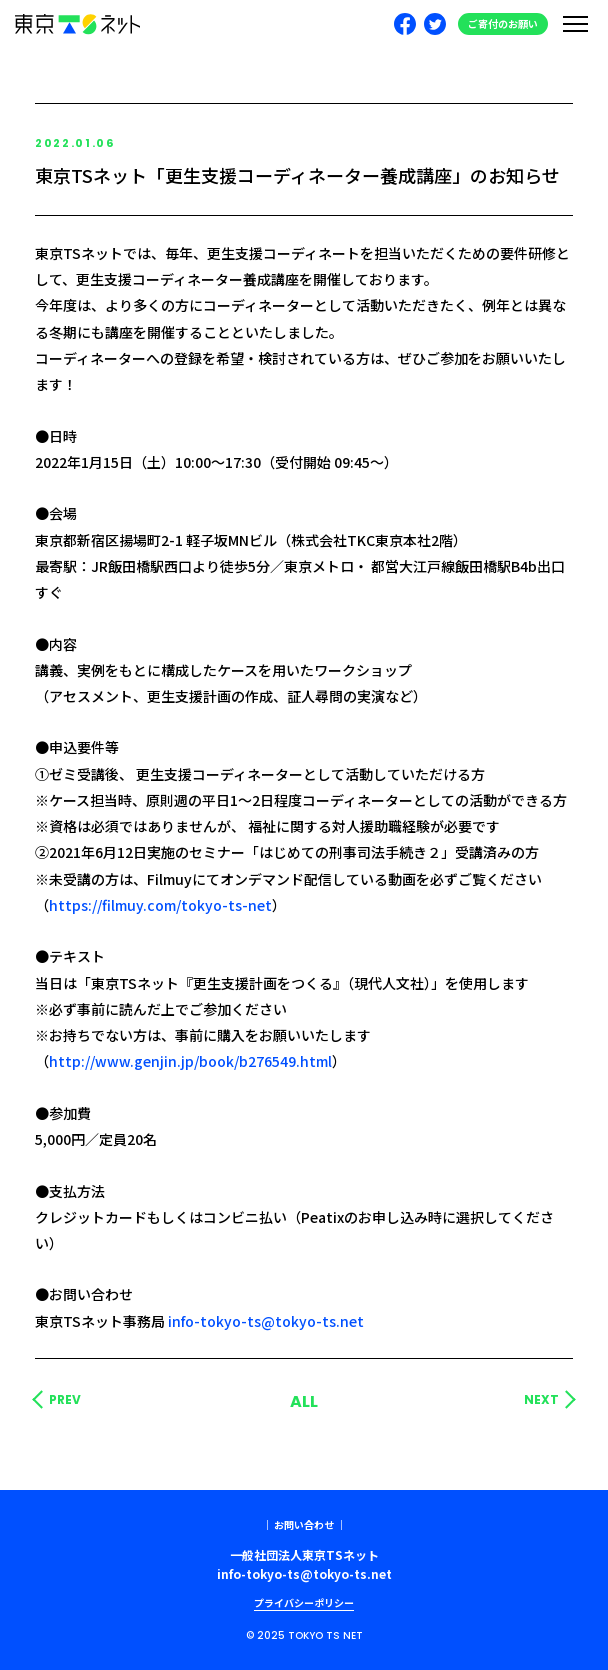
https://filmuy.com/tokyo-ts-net (160, 905)
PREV (65, 1400)
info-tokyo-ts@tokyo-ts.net (266, 1321)
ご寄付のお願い (503, 23)
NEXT (541, 1400)
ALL (304, 1401)
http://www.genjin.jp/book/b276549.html (190, 1061)
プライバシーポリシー (304, 1602)
